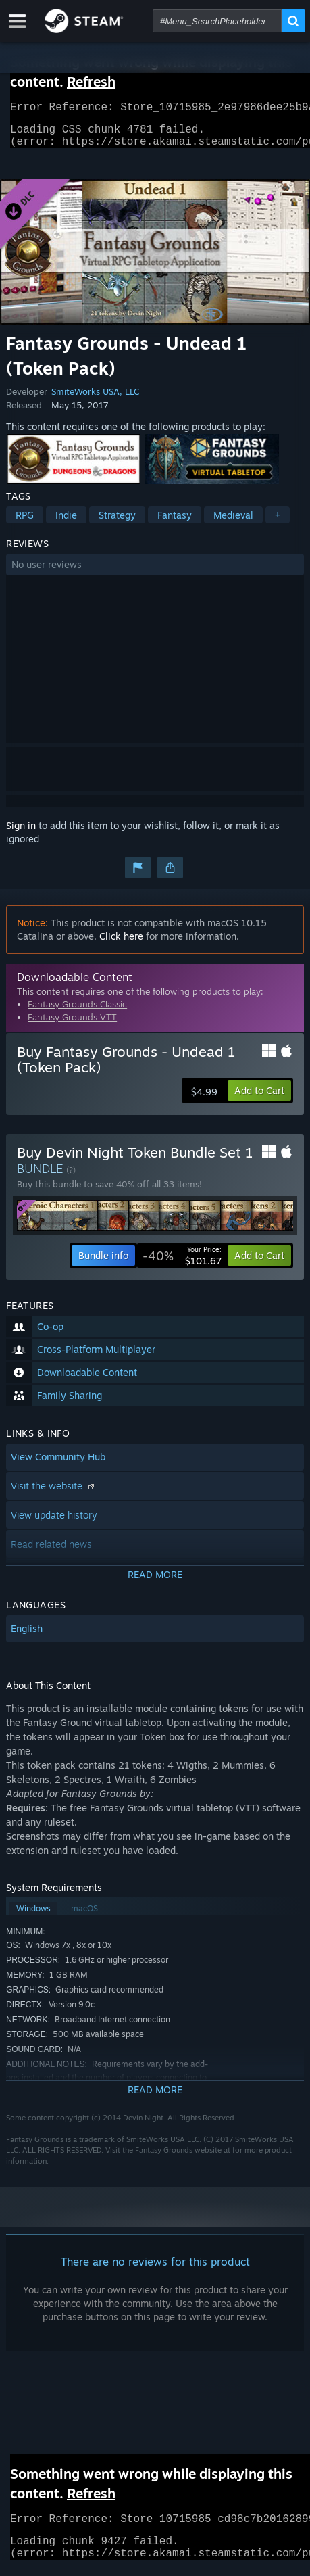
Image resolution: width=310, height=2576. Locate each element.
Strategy (117, 523)
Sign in (21, 833)
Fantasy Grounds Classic (77, 1012)
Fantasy (174, 523)
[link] (182, 1263)
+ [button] (277, 523)
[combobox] (217, 20)
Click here (121, 944)
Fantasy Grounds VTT (72, 1025)
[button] (155, 572)
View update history (54, 1523)
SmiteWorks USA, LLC (95, 399)
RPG (25, 523)
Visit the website (54, 1494)
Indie (66, 523)
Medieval (233, 523)
